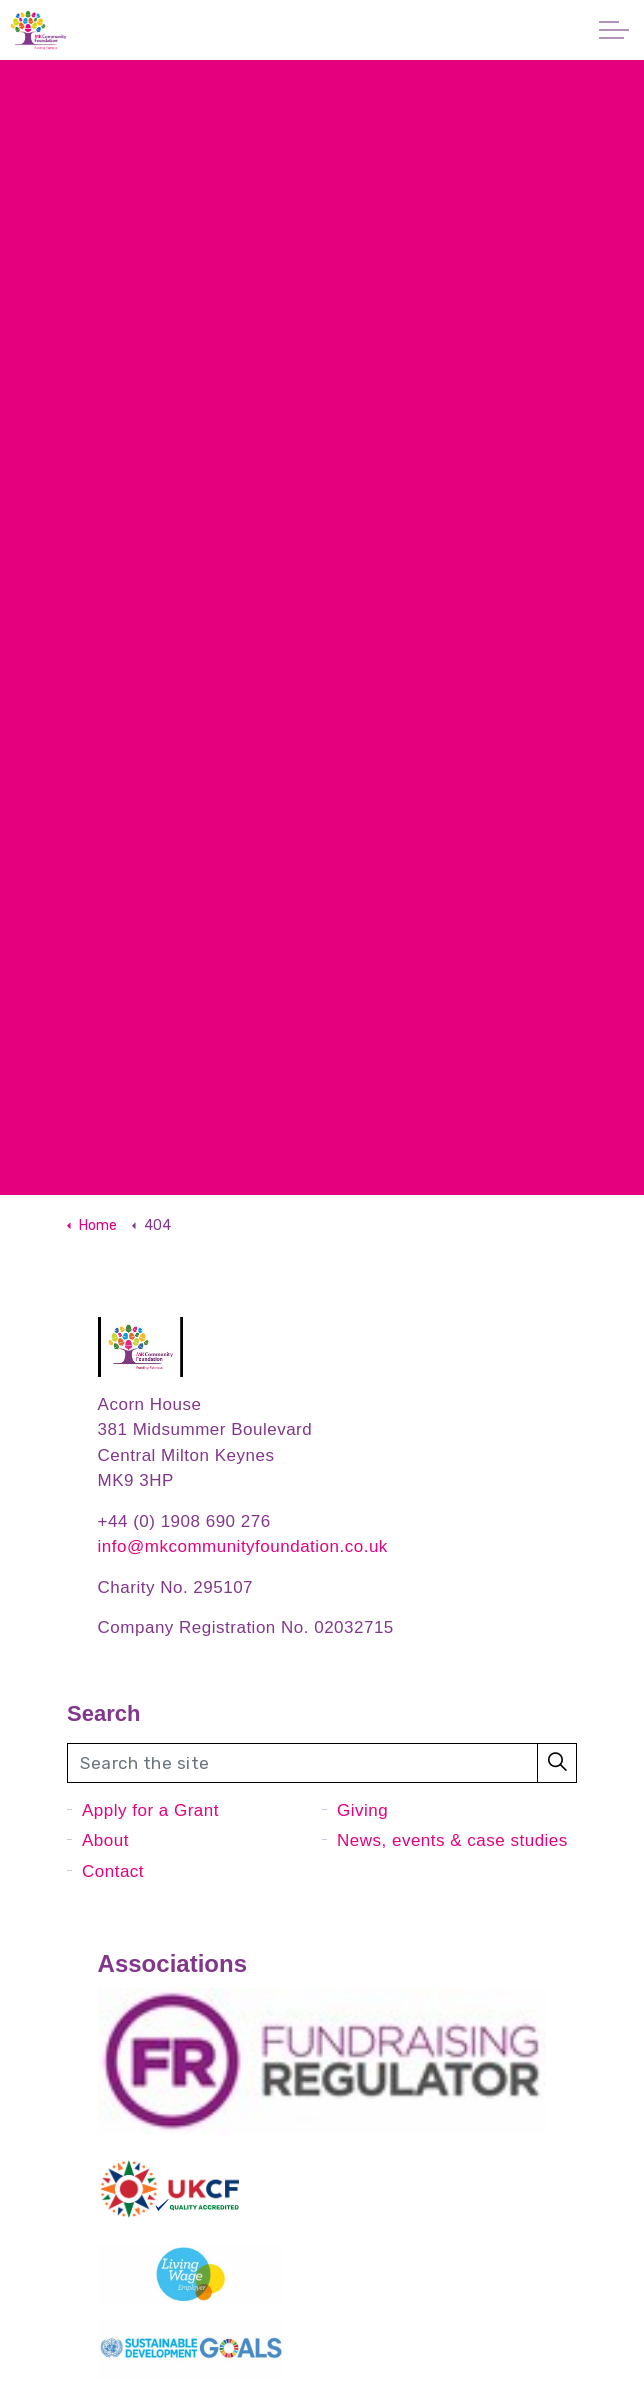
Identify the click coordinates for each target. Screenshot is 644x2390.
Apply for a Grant (150, 1810)
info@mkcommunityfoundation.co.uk (243, 1546)
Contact (113, 1871)
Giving (362, 1810)
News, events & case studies (452, 1840)
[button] (557, 1763)
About (105, 1840)
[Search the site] (322, 1763)
